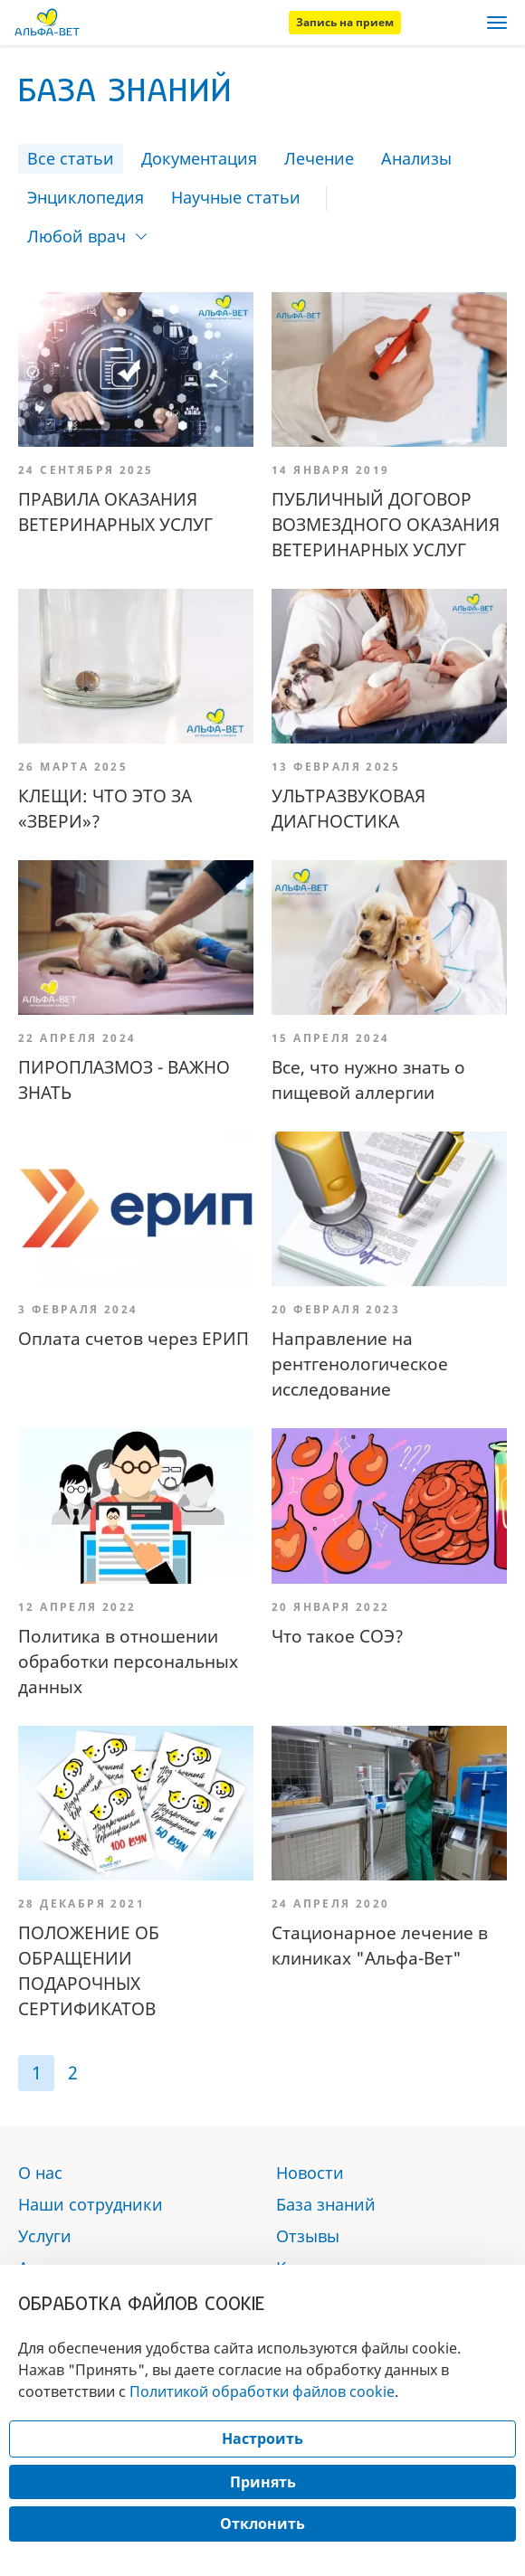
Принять (263, 2482)
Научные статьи (236, 197)
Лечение (319, 158)
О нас (40, 2172)
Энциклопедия (85, 197)
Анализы (416, 158)
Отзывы (307, 2236)
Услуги (45, 2236)
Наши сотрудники (90, 2204)
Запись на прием (345, 22)
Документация (199, 158)
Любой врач (76, 236)
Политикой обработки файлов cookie (262, 2391)
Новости (310, 2172)
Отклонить (262, 2523)
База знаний (326, 2204)
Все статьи (70, 158)
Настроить (262, 2438)
